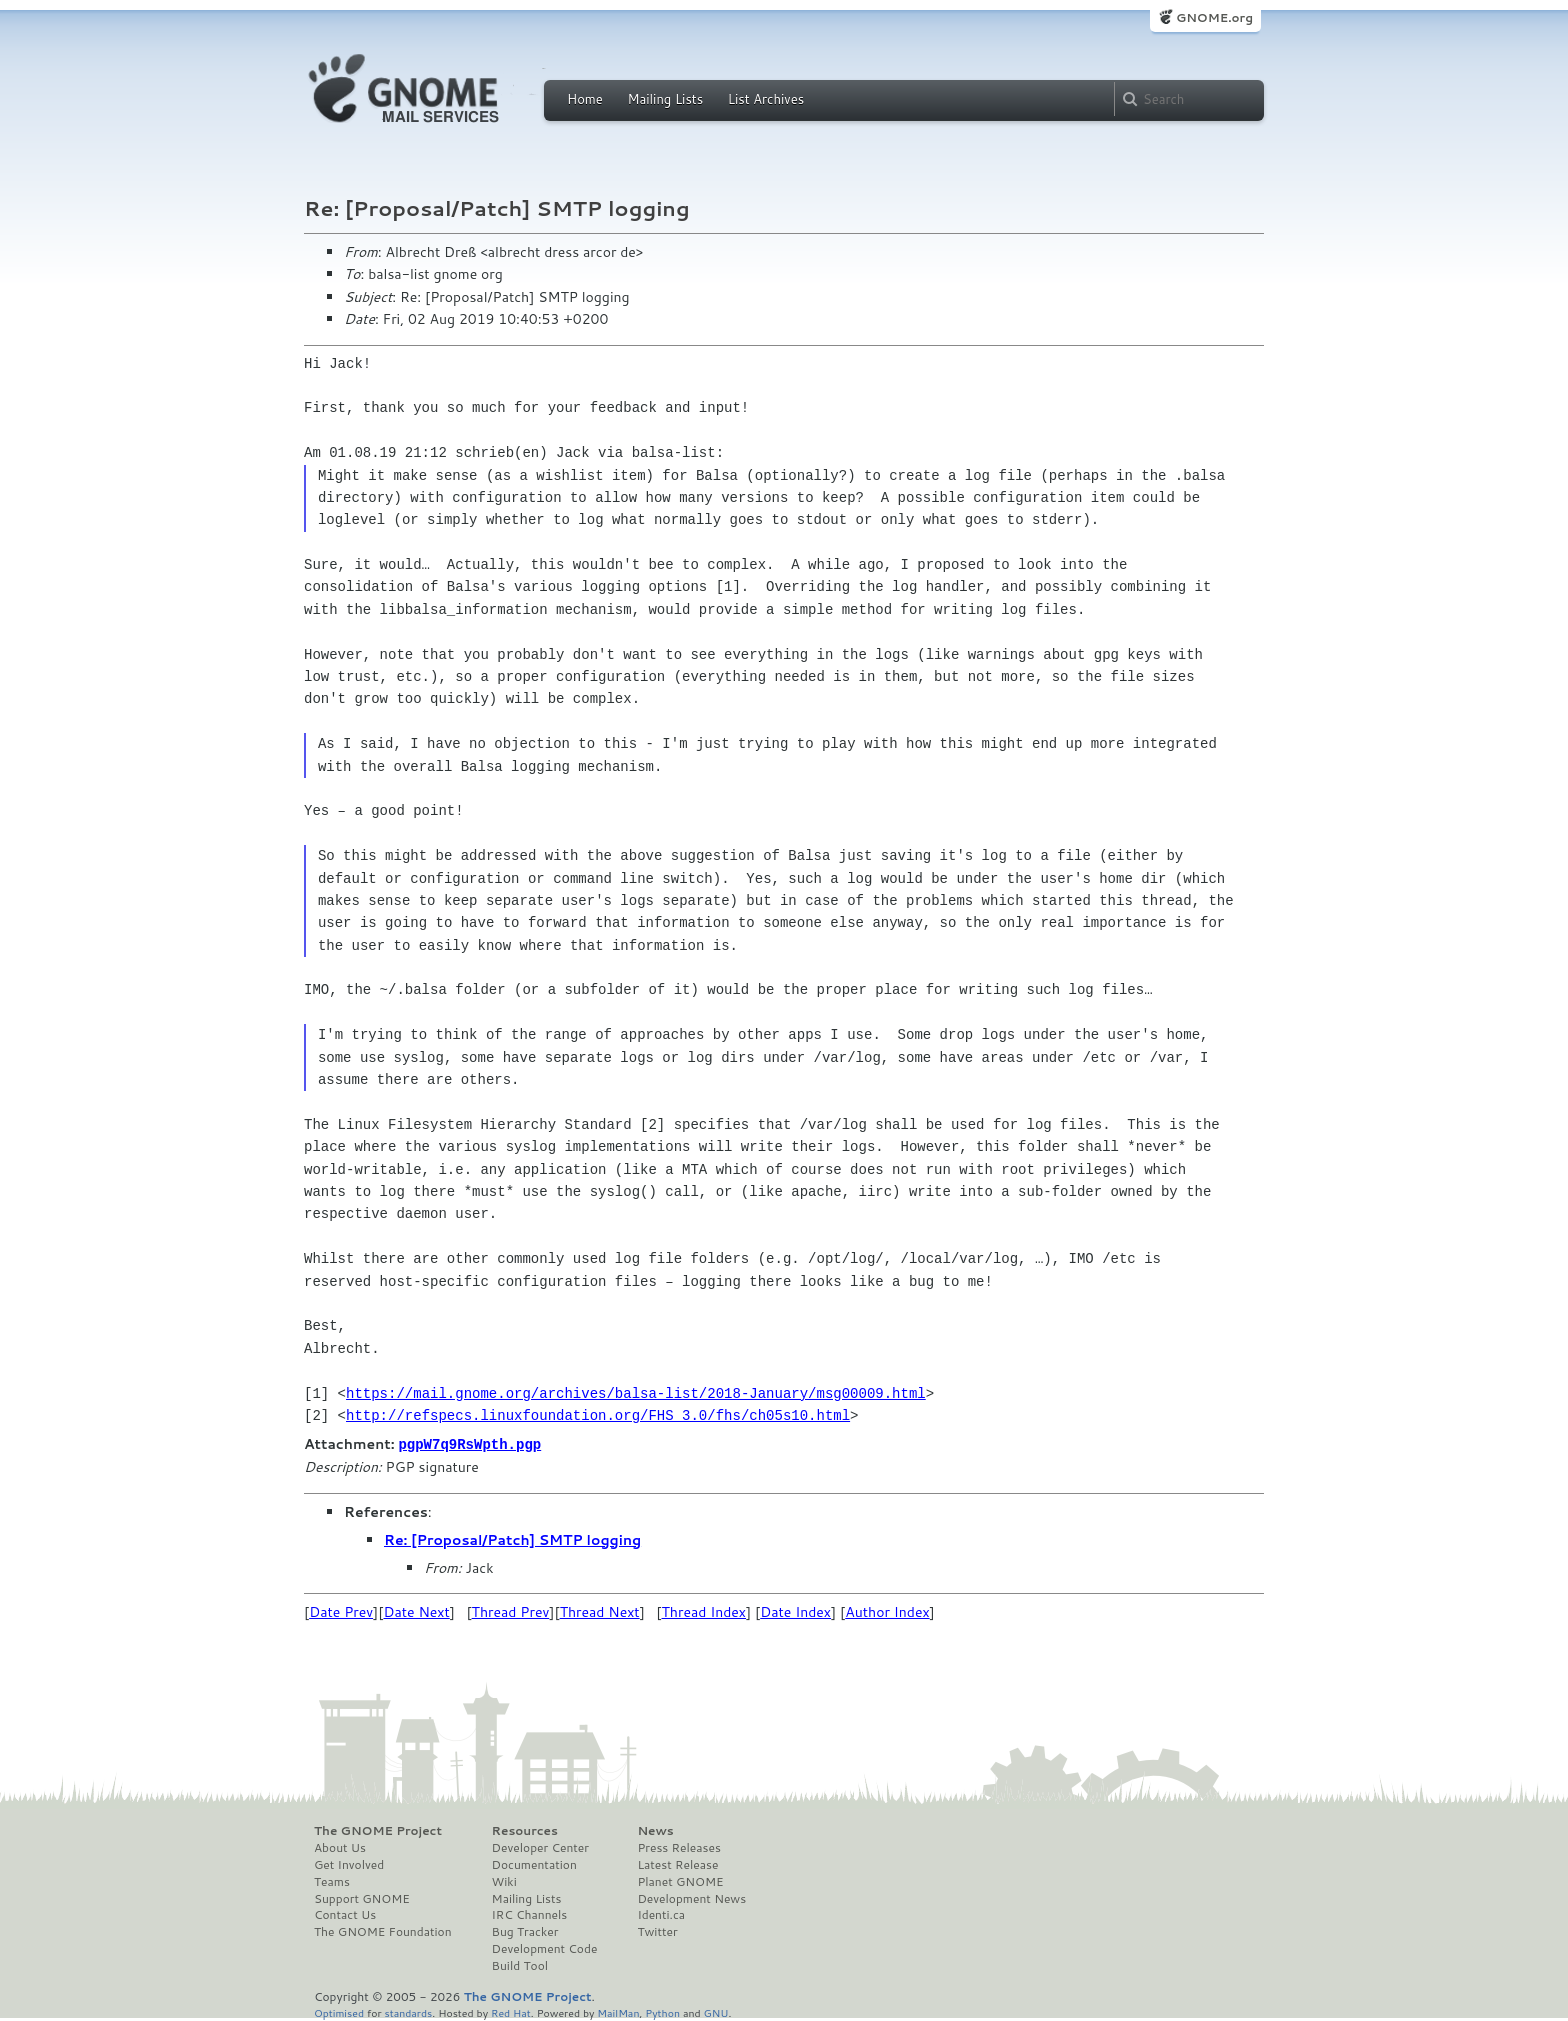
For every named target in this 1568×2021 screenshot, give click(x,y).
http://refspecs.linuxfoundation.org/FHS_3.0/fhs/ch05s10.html (598, 1415)
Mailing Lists (665, 99)
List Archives (766, 99)
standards (408, 2011)
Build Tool (520, 1965)
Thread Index (704, 1611)
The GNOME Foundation (383, 1931)
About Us (340, 1847)
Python (662, 2011)
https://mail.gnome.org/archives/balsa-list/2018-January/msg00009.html (636, 1393)
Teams (332, 1881)
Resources (525, 1830)
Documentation (534, 1864)
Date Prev (341, 1611)
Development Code (545, 1948)
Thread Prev (511, 1611)
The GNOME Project (378, 1830)
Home (585, 99)
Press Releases (678, 1847)
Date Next (416, 1611)
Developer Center (540, 1847)
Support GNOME (362, 1898)
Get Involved (349, 1864)
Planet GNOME (680, 1881)
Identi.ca (661, 1914)
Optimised (339, 2011)
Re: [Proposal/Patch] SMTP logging (512, 1539)
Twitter (657, 1931)
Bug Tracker (525, 1931)
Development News (691, 1898)
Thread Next (600, 1611)
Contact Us (345, 1914)
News (655, 1830)
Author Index (887, 1611)
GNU (716, 2011)
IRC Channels (530, 1914)
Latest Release (677, 1864)
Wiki (504, 1881)
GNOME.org (1214, 17)
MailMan (618, 2011)
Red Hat (511, 2011)
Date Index (795, 1611)
